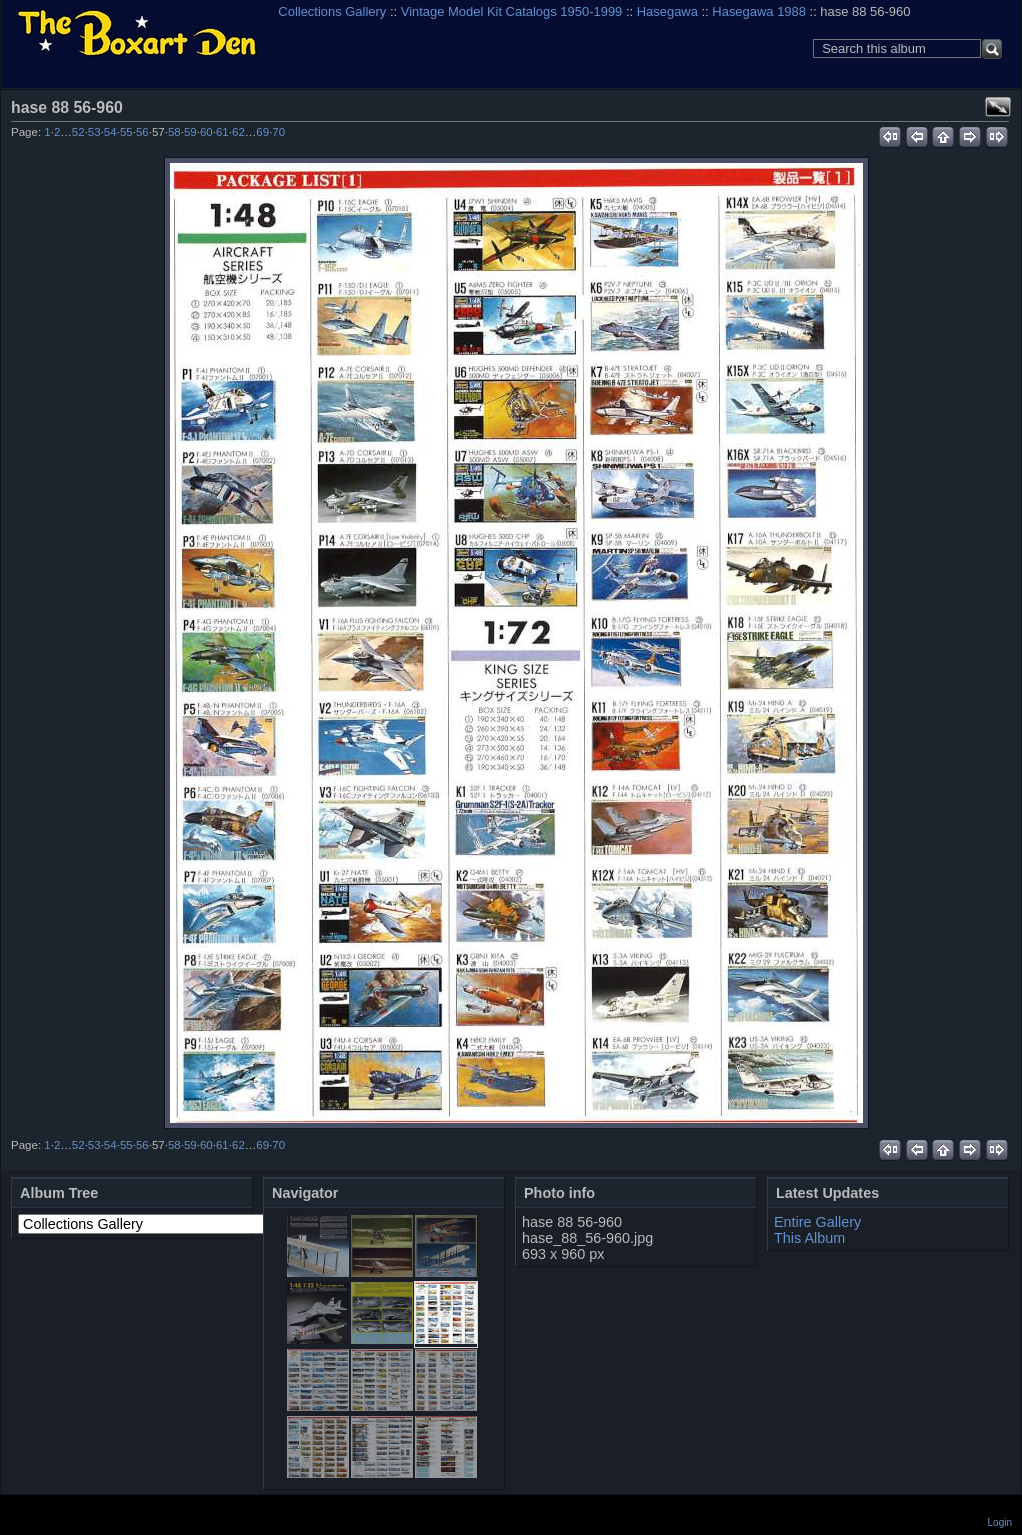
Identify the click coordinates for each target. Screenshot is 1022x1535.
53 (94, 132)
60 (206, 132)
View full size (998, 107)
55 (126, 132)
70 (278, 132)
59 (190, 132)
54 (110, 132)
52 (78, 132)
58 (174, 132)
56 (142, 132)
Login (1000, 1522)
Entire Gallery (817, 1222)
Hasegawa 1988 (759, 11)
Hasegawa (667, 11)
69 (262, 132)
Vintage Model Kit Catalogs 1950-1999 (512, 11)
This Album (809, 1238)
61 (222, 132)
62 (238, 132)
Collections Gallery (332, 11)
